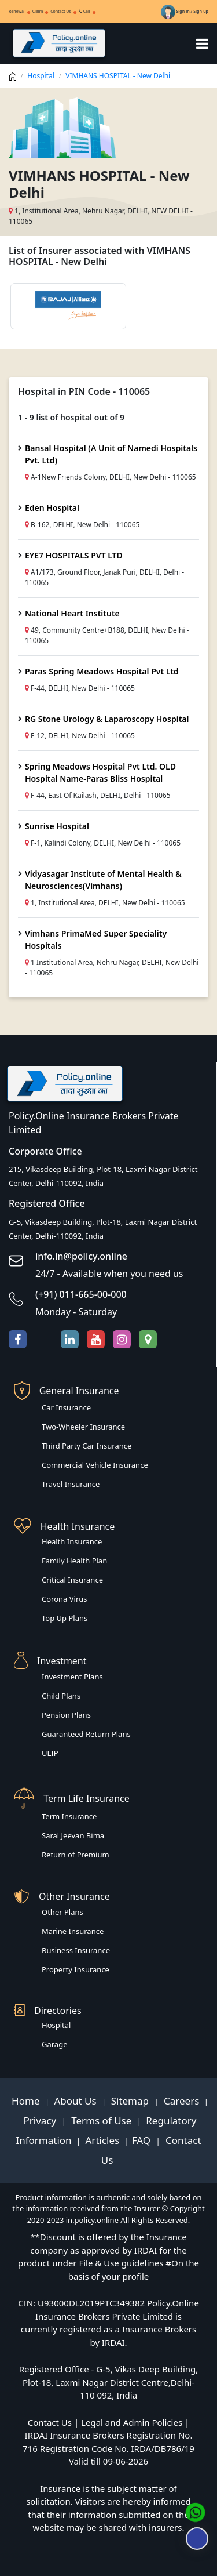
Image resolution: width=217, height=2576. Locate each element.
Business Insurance (76, 1950)
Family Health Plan (74, 1560)
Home (27, 2100)
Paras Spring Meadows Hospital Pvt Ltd (102, 671)
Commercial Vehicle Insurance (95, 1465)
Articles (104, 2140)
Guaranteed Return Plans (86, 1734)
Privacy (41, 2120)
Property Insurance (75, 1969)
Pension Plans (66, 1715)
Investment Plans (72, 1676)
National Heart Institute (72, 613)
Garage (55, 2044)
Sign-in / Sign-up (184, 11)
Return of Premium (75, 1854)
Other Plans (62, 1912)
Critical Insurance (72, 1579)
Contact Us (60, 11)
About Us (76, 2100)
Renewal (17, 11)
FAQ (142, 2140)
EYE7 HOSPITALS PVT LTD (74, 555)
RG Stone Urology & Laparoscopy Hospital (107, 718)
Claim (37, 11)
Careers (180, 2100)
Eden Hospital (52, 507)
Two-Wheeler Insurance (83, 1426)
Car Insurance (66, 1407)
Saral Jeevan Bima (73, 1835)
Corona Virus (64, 1599)
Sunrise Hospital (57, 826)
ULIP (50, 1753)
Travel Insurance (71, 1484)
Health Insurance (72, 1541)
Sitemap (131, 2100)
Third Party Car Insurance (86, 1446)
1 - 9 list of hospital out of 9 (71, 417)
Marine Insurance (73, 1931)
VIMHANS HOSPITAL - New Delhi (117, 76)
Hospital (40, 76)
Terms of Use (101, 2120)
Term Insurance (69, 1816)
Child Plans (61, 1695)
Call (84, 11)
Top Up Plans (64, 1618)
